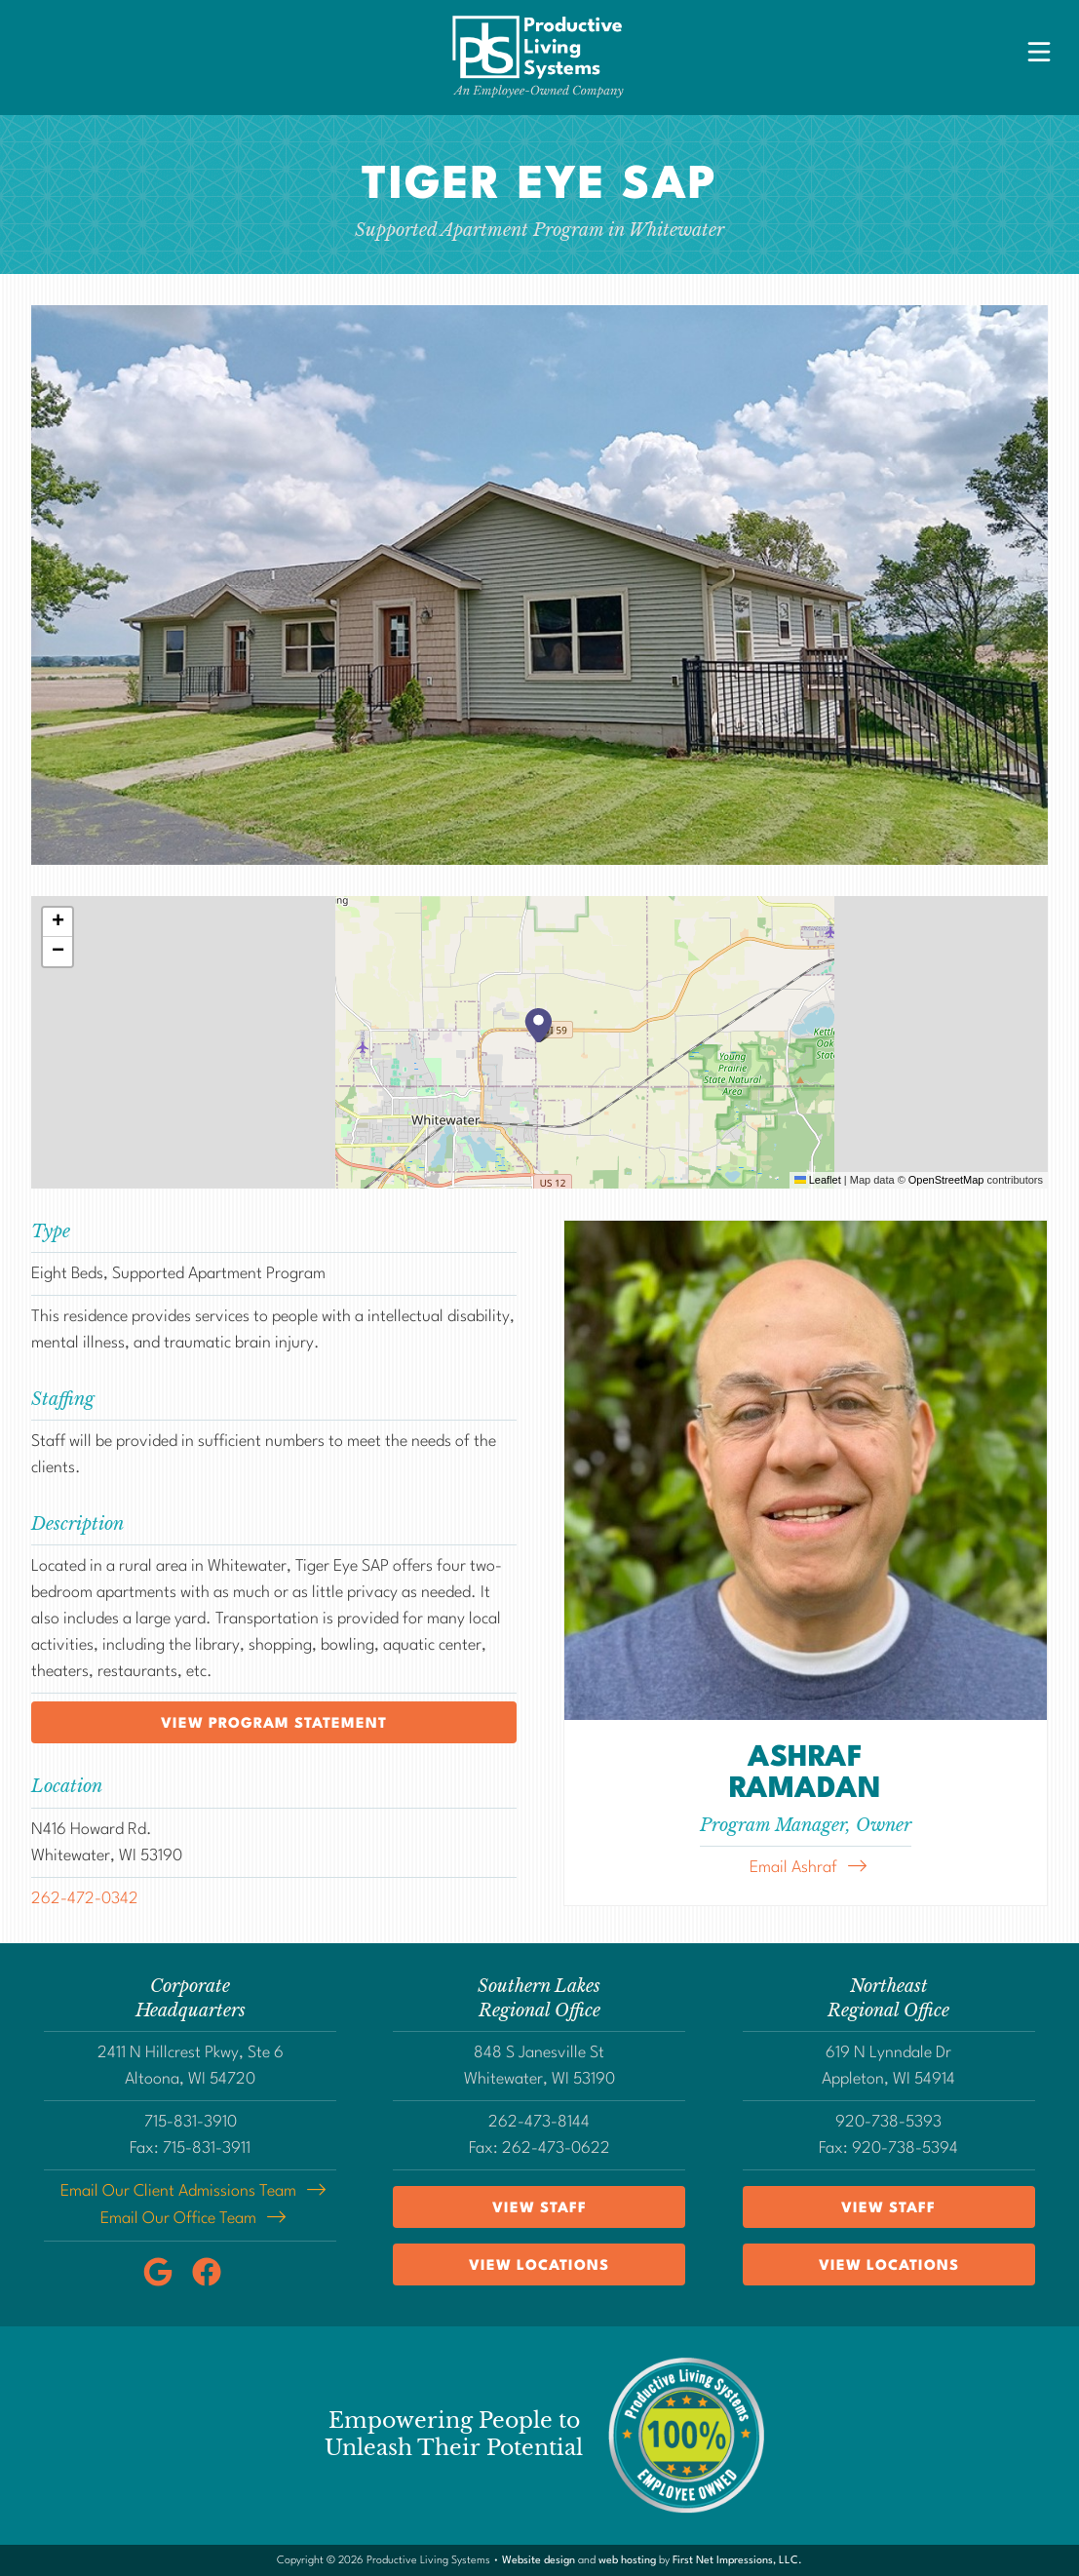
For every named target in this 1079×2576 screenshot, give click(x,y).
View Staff (539, 2209)
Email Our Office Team (178, 2217)
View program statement (274, 1724)
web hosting (627, 2559)
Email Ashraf (793, 1867)
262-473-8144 (539, 2122)
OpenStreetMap (946, 1180)
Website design (538, 2559)
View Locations (539, 2266)
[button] (540, 1024)
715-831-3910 (190, 2122)
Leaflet (817, 1180)
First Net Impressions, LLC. (737, 2559)
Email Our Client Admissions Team (178, 2191)
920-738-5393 (888, 2122)
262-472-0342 (84, 1899)
